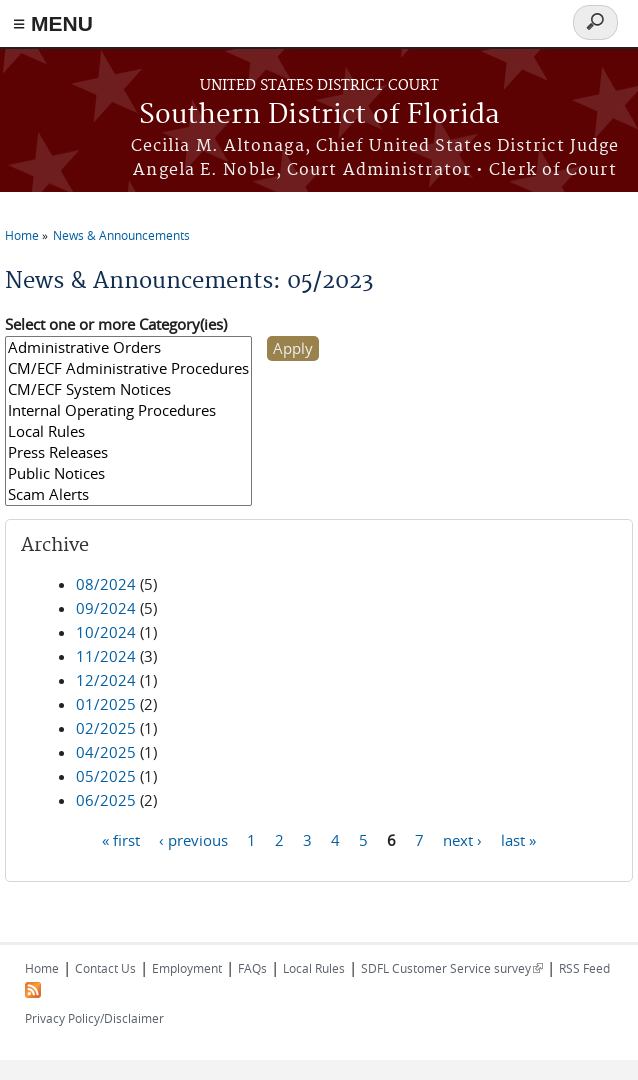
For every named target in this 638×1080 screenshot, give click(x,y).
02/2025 (106, 728)
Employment (187, 968)
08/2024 (106, 584)
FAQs (252, 968)
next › (462, 839)
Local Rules (128, 431)
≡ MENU (53, 23)
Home (22, 235)
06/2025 (106, 800)
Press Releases (128, 452)
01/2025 (106, 704)
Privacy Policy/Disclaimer (94, 1018)
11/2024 (106, 656)
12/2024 (106, 680)
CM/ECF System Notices (128, 389)
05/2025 (106, 776)
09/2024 (106, 608)
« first (121, 839)
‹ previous (193, 839)
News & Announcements (121, 235)
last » (518, 839)
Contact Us (105, 968)
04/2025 (106, 752)
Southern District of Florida (319, 115)
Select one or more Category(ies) (116, 324)
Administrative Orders (128, 347)
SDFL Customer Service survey (452, 968)
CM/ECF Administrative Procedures (128, 368)
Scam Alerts (128, 494)
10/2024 (106, 632)
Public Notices (128, 473)
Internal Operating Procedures (128, 410)
